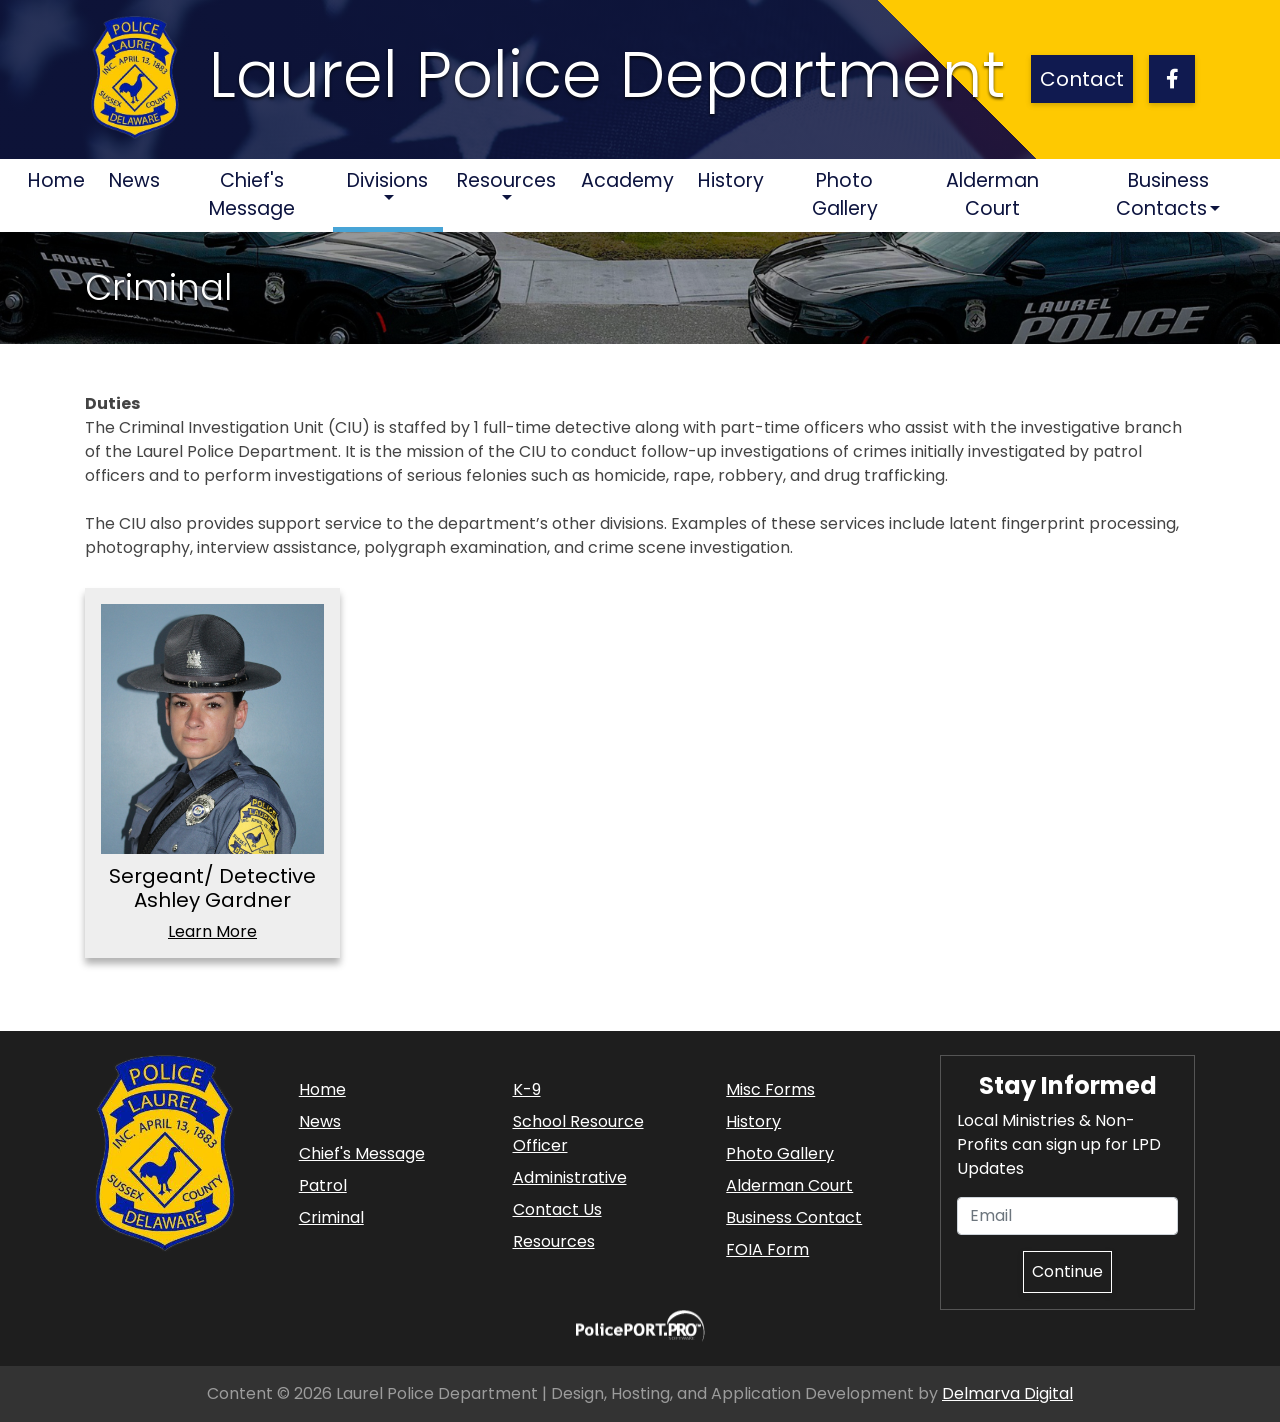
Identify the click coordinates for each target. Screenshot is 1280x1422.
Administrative (570, 1177)
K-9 (527, 1089)
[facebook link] (1172, 79)
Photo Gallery (845, 195)
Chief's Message (252, 195)
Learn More (212, 931)
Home (62, 180)
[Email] (1067, 1216)
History (731, 180)
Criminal (331, 1217)
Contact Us (557, 1209)
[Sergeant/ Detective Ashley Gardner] (212, 729)
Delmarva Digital (1007, 1393)
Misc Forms (770, 1089)
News (134, 180)
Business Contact (794, 1217)
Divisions (387, 180)
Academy (627, 180)
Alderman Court (992, 195)
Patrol (323, 1185)
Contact (1082, 79)
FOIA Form (767, 1249)
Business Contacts (1162, 195)
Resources (506, 180)
